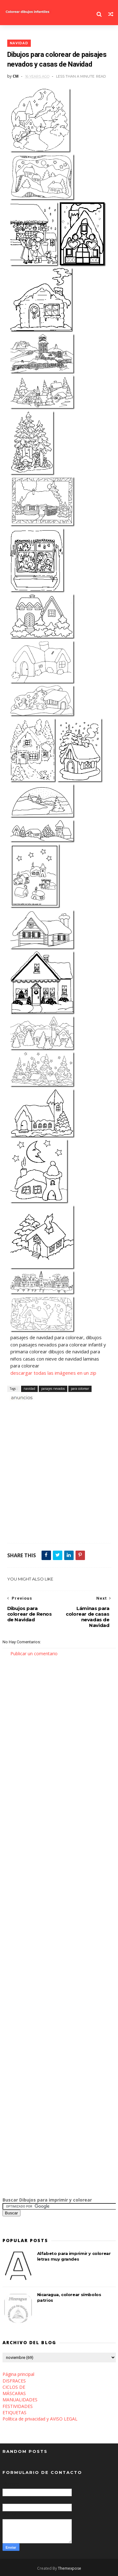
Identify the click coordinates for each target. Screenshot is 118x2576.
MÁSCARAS (14, 2393)
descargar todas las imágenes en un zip (53, 1373)
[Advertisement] (59, 1475)
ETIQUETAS (14, 2412)
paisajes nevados (53, 1389)
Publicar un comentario (34, 1654)
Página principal (18, 2374)
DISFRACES (14, 2381)
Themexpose (69, 2568)
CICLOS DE (14, 2387)
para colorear (80, 1389)
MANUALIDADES (20, 2400)
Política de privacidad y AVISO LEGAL (40, 2419)
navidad (19, 43)
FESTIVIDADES (18, 2406)
